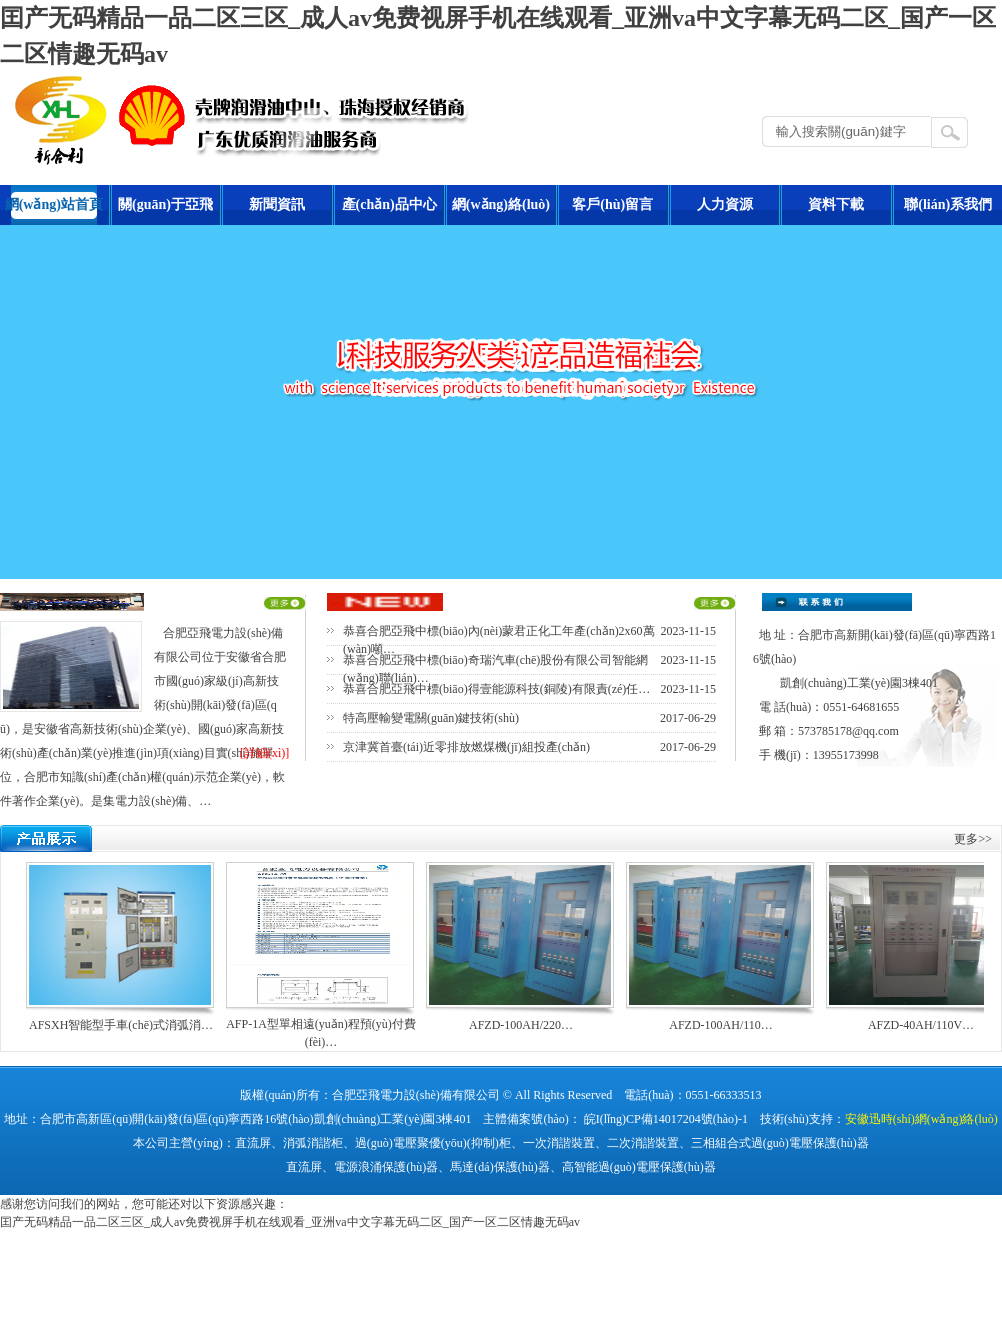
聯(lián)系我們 (948, 204)
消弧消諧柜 (313, 1143)
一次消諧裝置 (559, 1143)
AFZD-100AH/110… (721, 1025)
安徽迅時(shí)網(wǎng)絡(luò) (921, 1119)
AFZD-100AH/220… (521, 1025)
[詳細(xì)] (264, 753)
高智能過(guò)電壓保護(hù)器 (639, 1167)
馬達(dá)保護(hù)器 (499, 1167)
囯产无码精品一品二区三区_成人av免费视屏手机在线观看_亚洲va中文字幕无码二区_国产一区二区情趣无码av (290, 1222)
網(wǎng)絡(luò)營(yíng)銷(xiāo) (501, 211)
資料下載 (836, 204)
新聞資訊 (277, 204)
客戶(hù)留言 (612, 204)
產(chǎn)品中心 (389, 204)
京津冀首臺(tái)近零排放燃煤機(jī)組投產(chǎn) (466, 747)
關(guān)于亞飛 (165, 204)
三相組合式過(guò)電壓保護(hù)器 (780, 1143)
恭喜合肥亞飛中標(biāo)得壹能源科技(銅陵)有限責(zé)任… (496, 689)
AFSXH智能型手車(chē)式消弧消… (121, 1025)
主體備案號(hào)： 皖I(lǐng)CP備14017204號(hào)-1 (615, 1119)
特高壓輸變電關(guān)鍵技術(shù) (431, 718)
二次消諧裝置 (643, 1143)
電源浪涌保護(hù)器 (386, 1167)
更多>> (973, 839)
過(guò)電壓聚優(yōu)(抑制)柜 (433, 1143)
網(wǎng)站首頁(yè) (54, 211)
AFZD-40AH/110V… (921, 1025)
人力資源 (725, 204)
